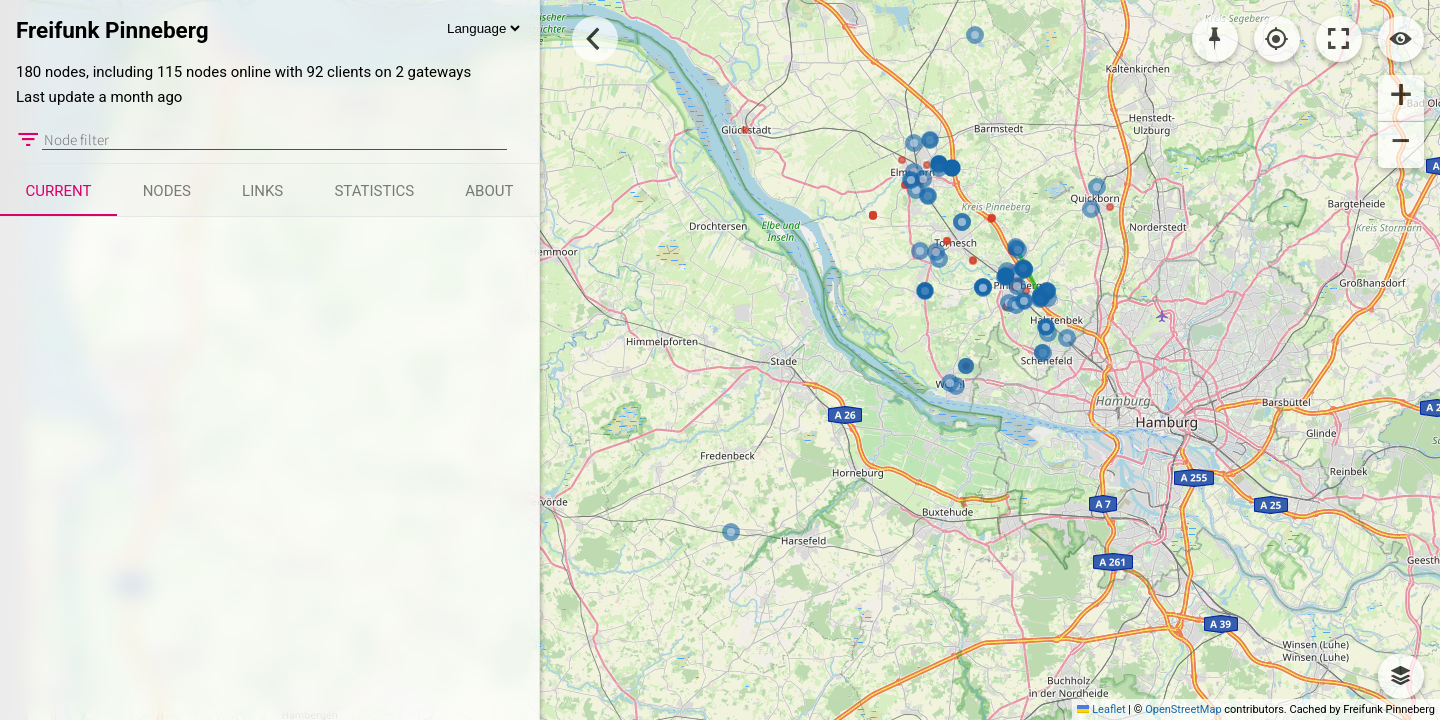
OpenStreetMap (1183, 709)
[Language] (483, 28)
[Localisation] (1277, 39)
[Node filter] (274, 140)
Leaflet (1101, 709)
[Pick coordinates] (1215, 39)
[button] (1401, 98)
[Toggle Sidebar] (595, 39)
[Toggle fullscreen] (1339, 39)
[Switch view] (1401, 39)
